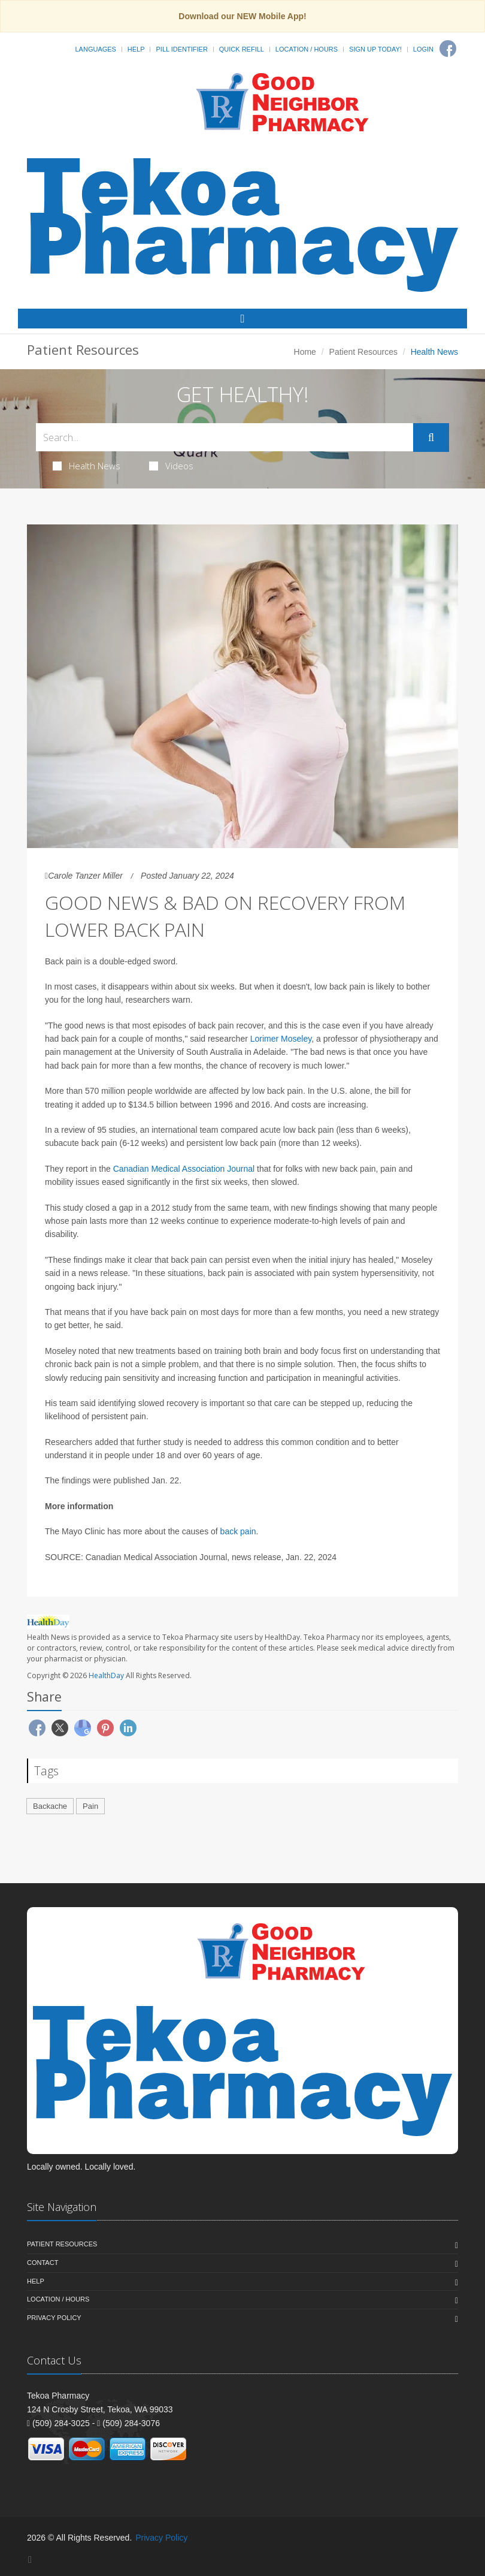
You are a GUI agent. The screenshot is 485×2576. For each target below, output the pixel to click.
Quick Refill (241, 49)
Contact (42, 2262)
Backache (50, 1806)
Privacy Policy (54, 2317)
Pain (90, 1806)
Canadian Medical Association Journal (184, 1169)
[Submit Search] (431, 437)
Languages (95, 49)
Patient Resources (363, 352)
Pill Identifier (181, 49)
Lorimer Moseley (280, 1038)
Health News (86, 466)
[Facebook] (447, 48)
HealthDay (106, 1675)
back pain (238, 1531)
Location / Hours (306, 49)
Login (423, 49)
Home (305, 352)
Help (136, 49)
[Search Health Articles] (224, 437)
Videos (171, 466)
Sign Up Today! (375, 49)
